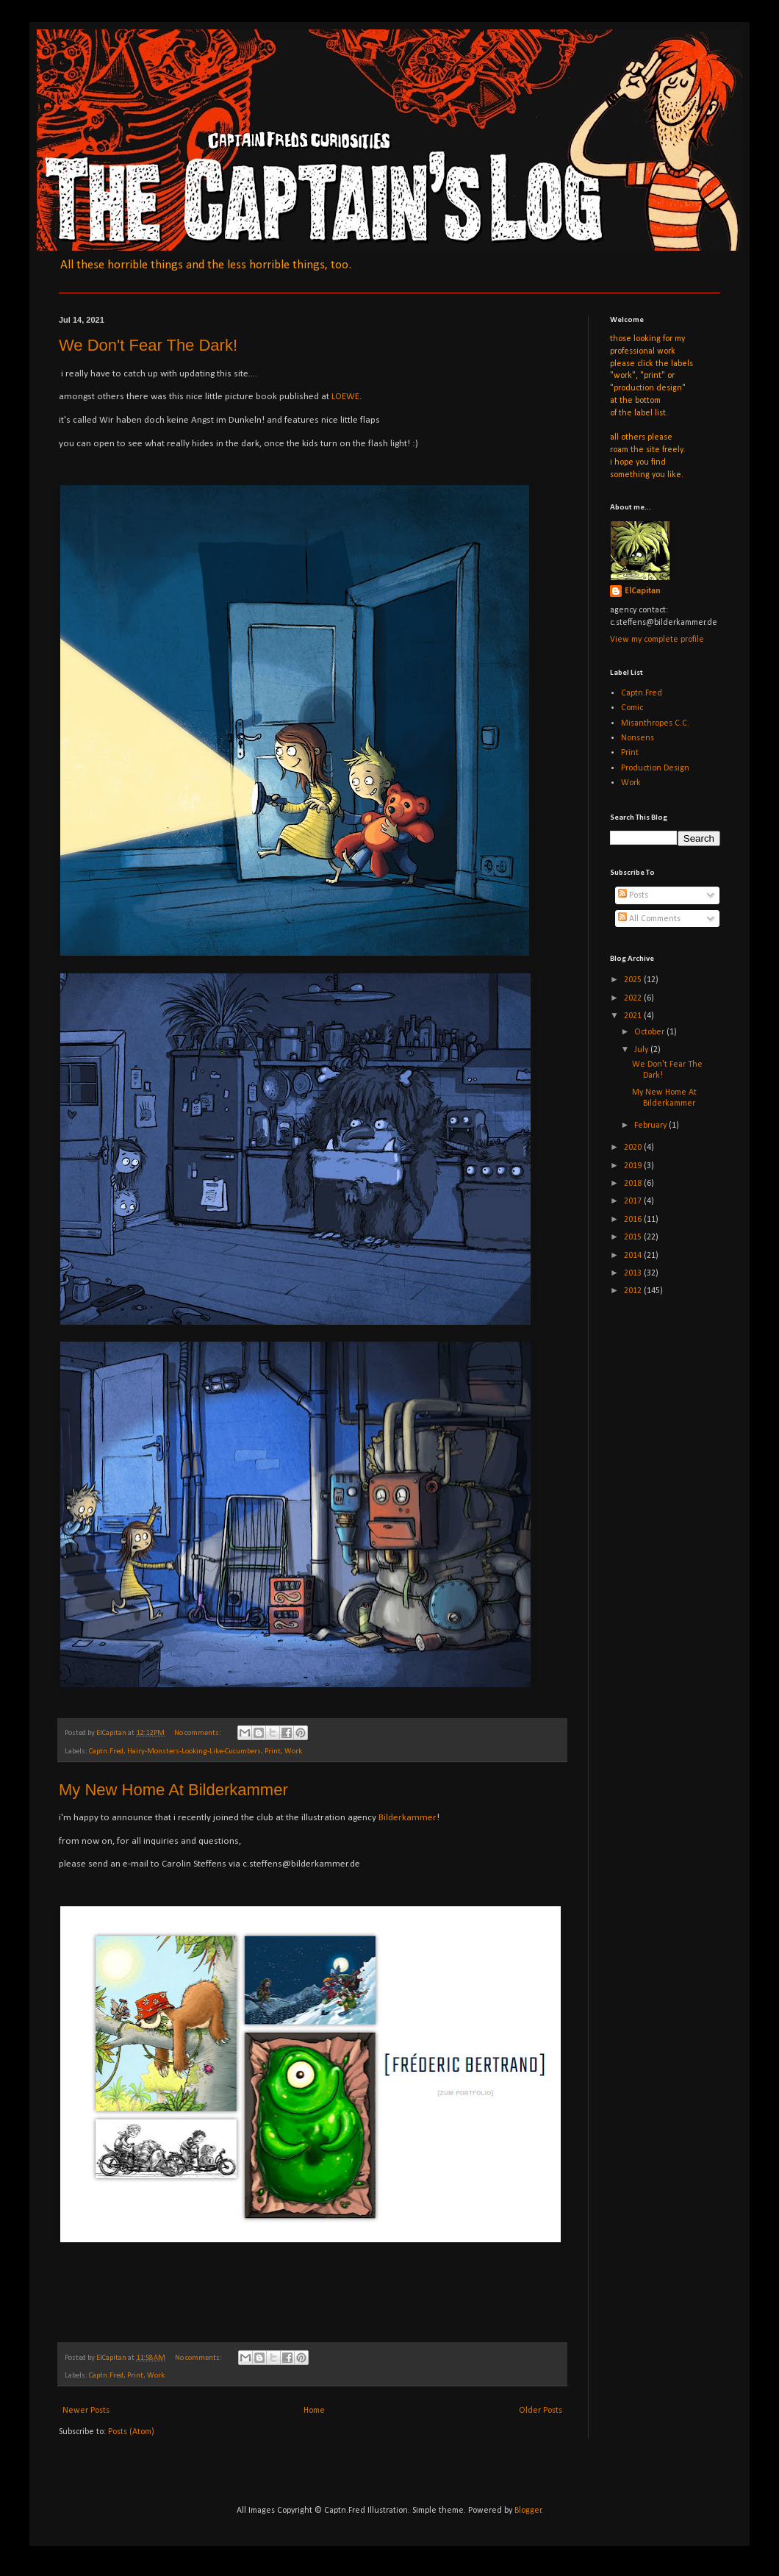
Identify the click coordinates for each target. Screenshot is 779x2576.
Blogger (528, 2510)
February (651, 1125)
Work (293, 1751)
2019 (634, 1166)
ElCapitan (643, 591)
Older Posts (540, 2410)
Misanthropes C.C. (655, 723)
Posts (633, 895)
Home (314, 2410)
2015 (634, 1237)
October (650, 1032)
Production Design (655, 768)
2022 (634, 998)
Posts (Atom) (131, 2431)
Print (273, 1751)
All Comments (649, 919)
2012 (634, 1291)
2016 (634, 1219)
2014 (634, 1255)
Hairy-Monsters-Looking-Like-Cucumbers (194, 1751)
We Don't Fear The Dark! (148, 345)
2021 (634, 1016)
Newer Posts (86, 2410)
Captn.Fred (106, 1751)
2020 (634, 1147)
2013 (634, 1273)
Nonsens (637, 738)
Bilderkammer (407, 1817)
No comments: (198, 1733)
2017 (634, 1201)
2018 (634, 1183)
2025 (634, 980)
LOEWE (345, 396)
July (642, 1049)
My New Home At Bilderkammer (173, 1790)
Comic (632, 708)
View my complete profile (657, 639)
